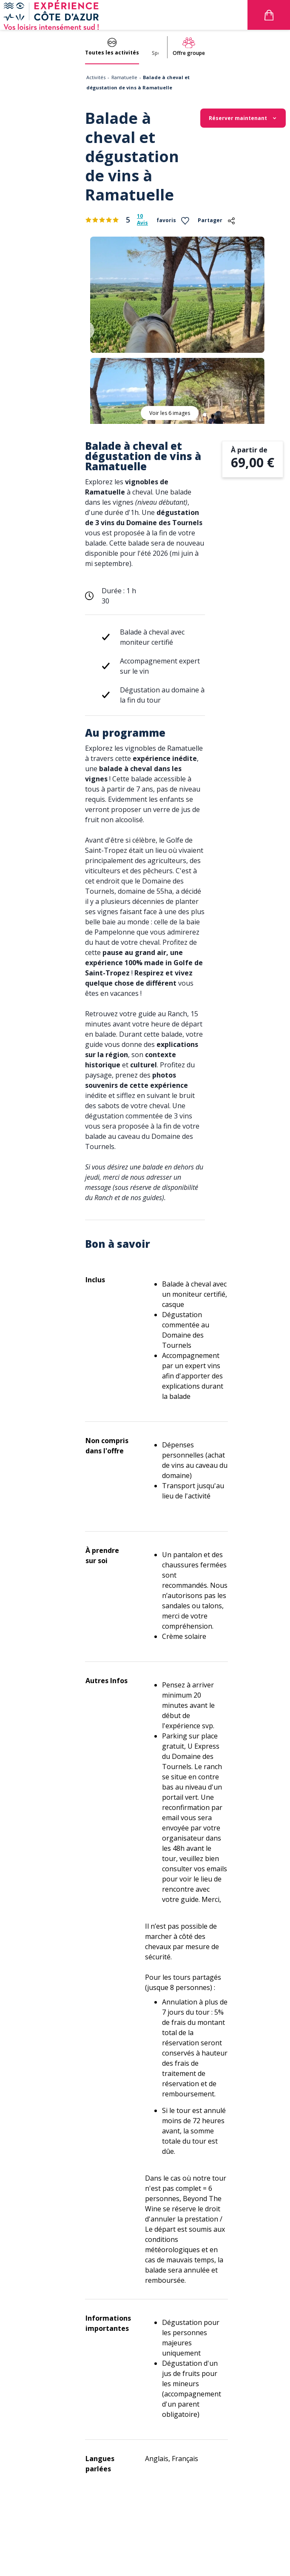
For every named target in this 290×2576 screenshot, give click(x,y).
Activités (95, 77)
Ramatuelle (124, 77)
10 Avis (142, 219)
